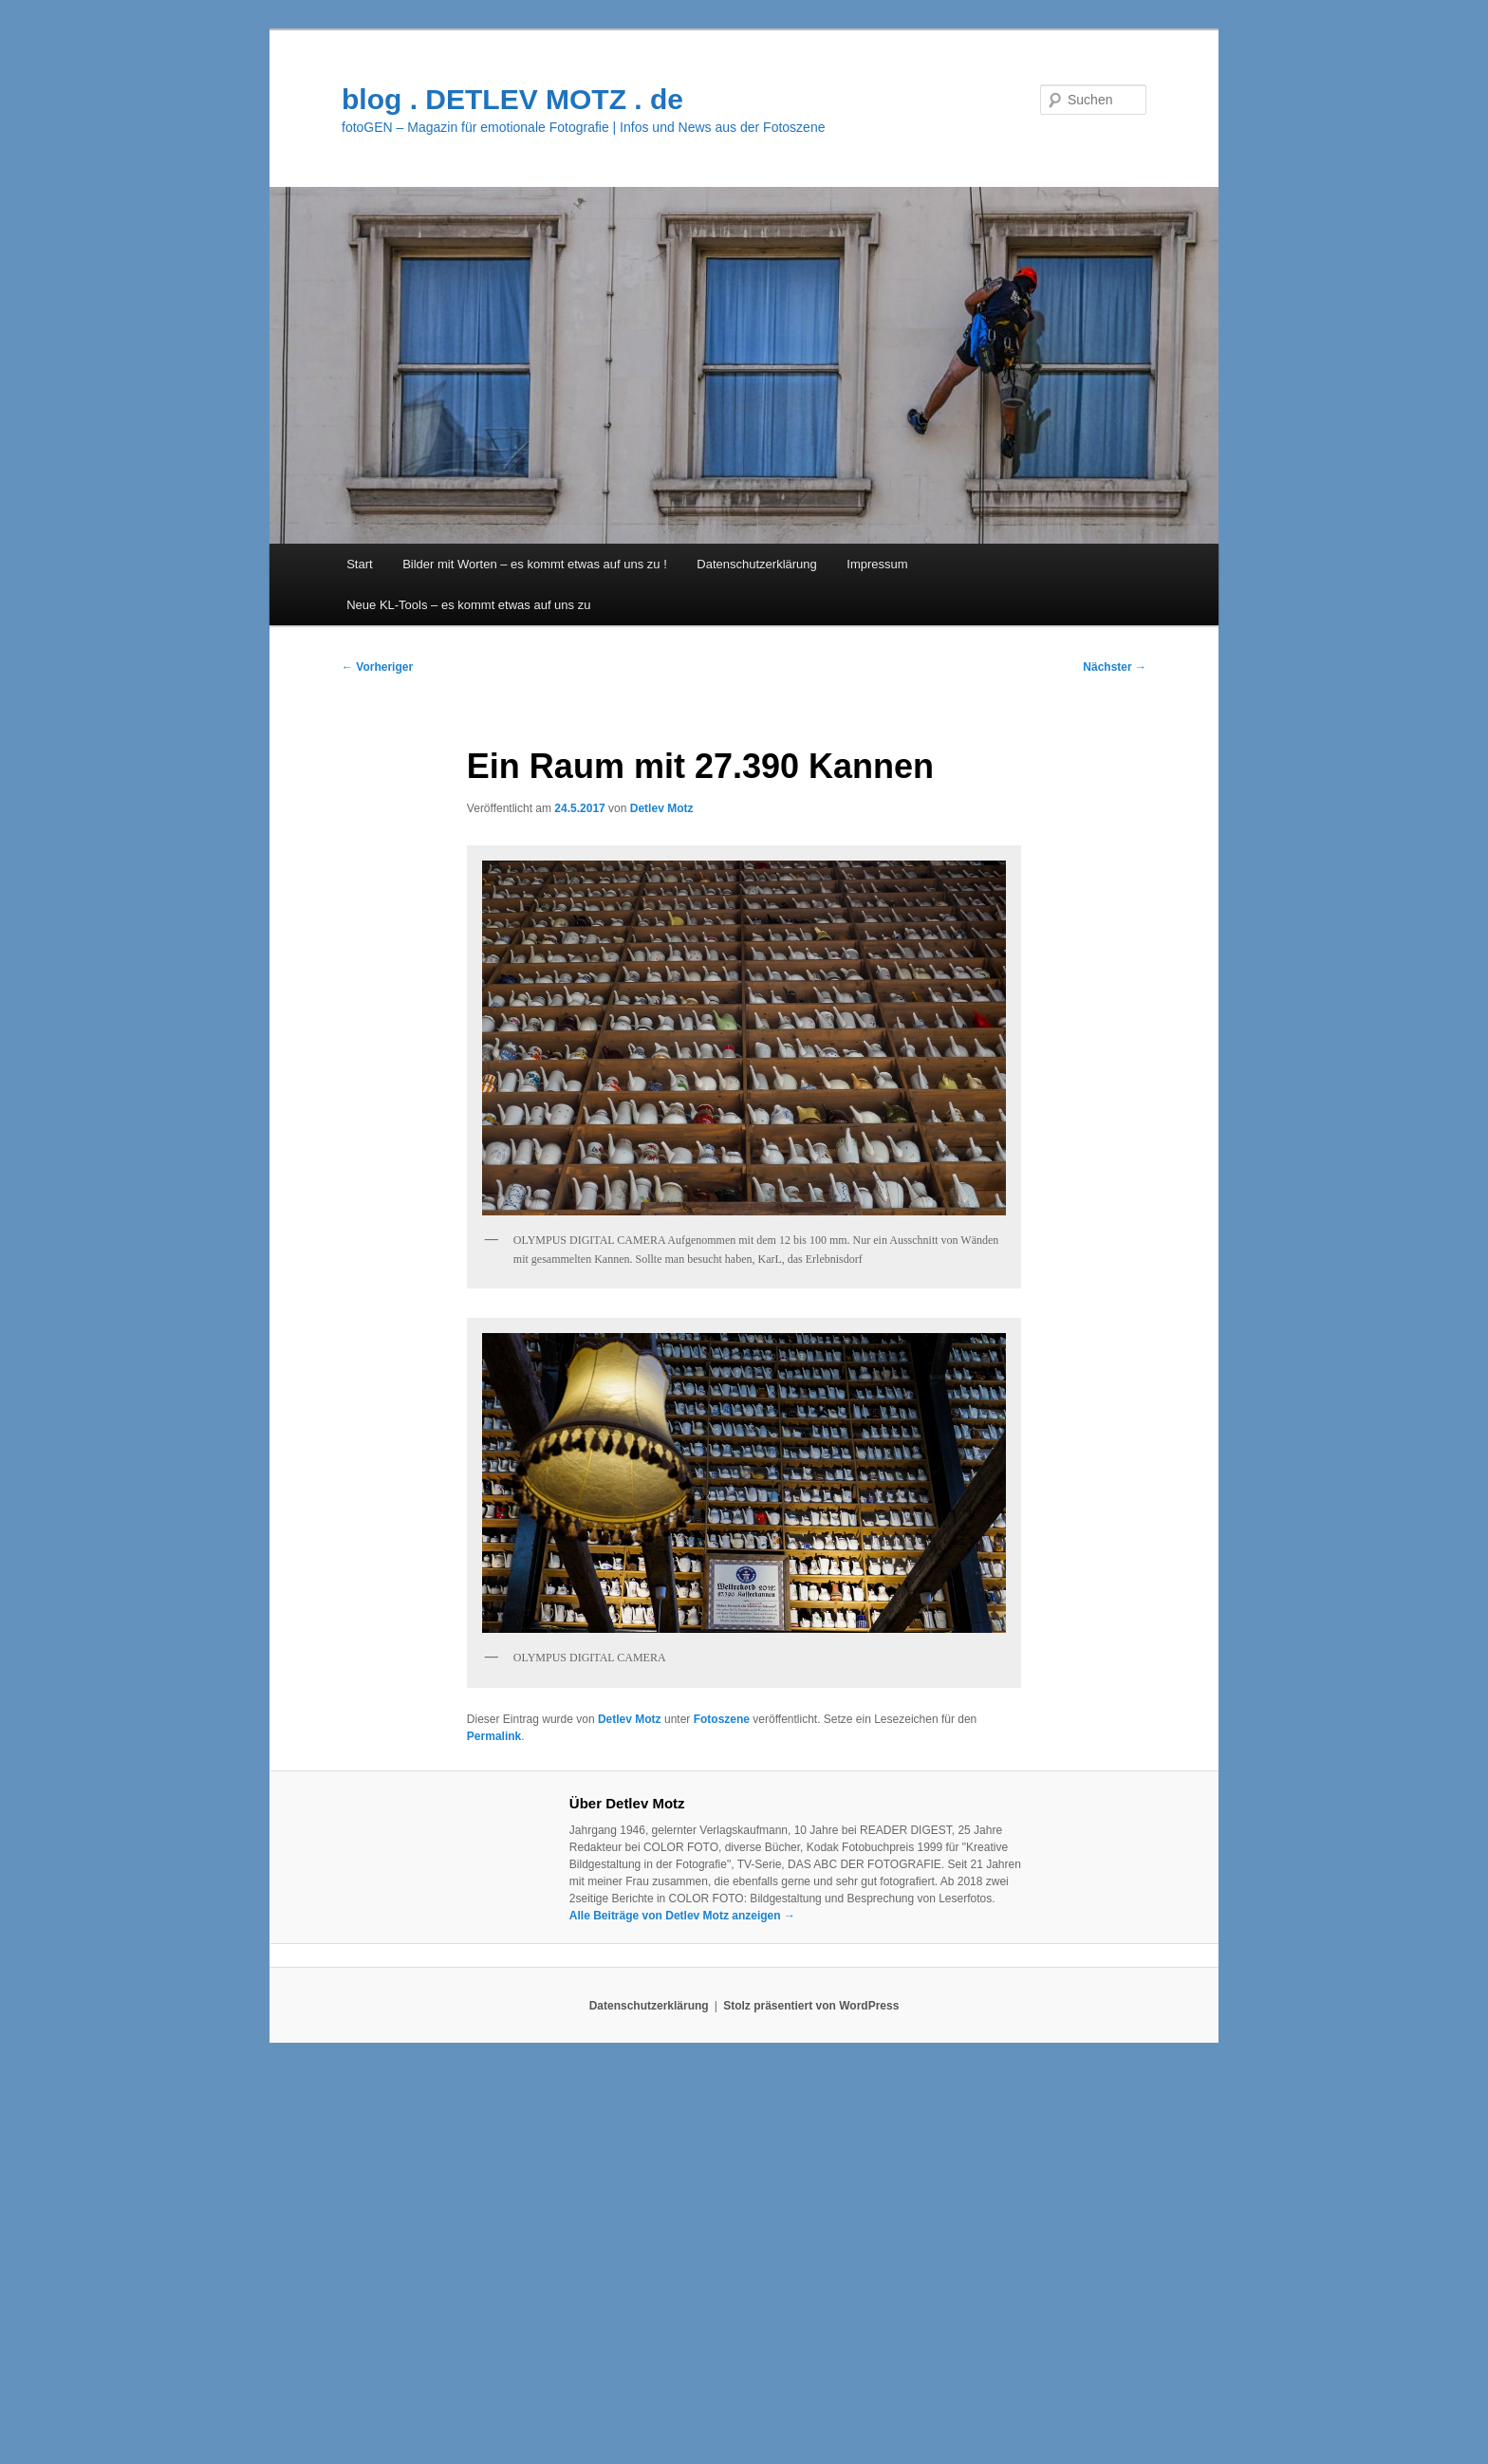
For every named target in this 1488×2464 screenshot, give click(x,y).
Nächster (1114, 667)
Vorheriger (377, 667)
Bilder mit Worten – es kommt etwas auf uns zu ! (534, 564)
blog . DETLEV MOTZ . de (512, 99)
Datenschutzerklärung (756, 564)
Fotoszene (722, 1719)
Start (359, 564)
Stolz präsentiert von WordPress (811, 2005)
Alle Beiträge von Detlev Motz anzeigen (682, 1915)
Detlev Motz (662, 808)
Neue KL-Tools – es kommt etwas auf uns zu (468, 605)
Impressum (876, 564)
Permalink (494, 1736)
